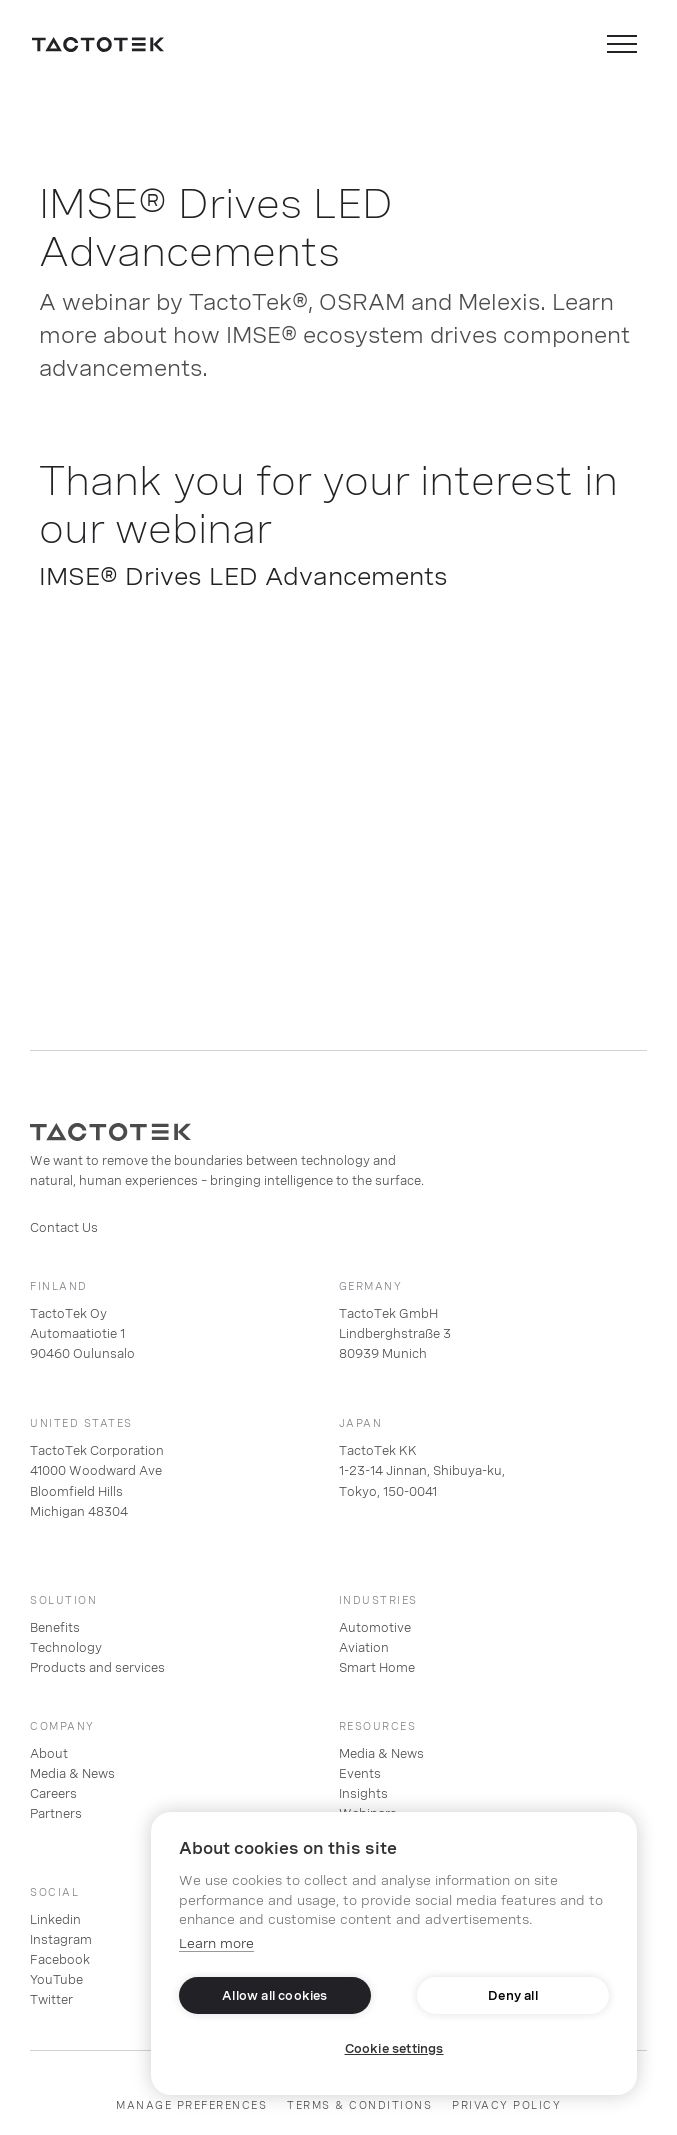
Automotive (375, 1628)
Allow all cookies (274, 1996)
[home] (98, 44)
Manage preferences (191, 2105)
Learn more (216, 1943)
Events (360, 1774)
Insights (363, 1794)
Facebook (60, 1960)
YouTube (56, 1980)
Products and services (97, 1668)
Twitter (51, 2000)
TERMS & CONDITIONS (359, 2105)
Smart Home (377, 1668)
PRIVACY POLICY (506, 2105)
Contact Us (64, 1228)
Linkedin (55, 1920)
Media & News (72, 1774)
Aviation (364, 1648)
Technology (66, 1648)
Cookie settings (394, 2049)
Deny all (513, 1996)
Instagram (61, 1940)
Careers (53, 1794)
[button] (622, 44)
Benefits (55, 1628)
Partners (56, 1814)
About (49, 1754)
